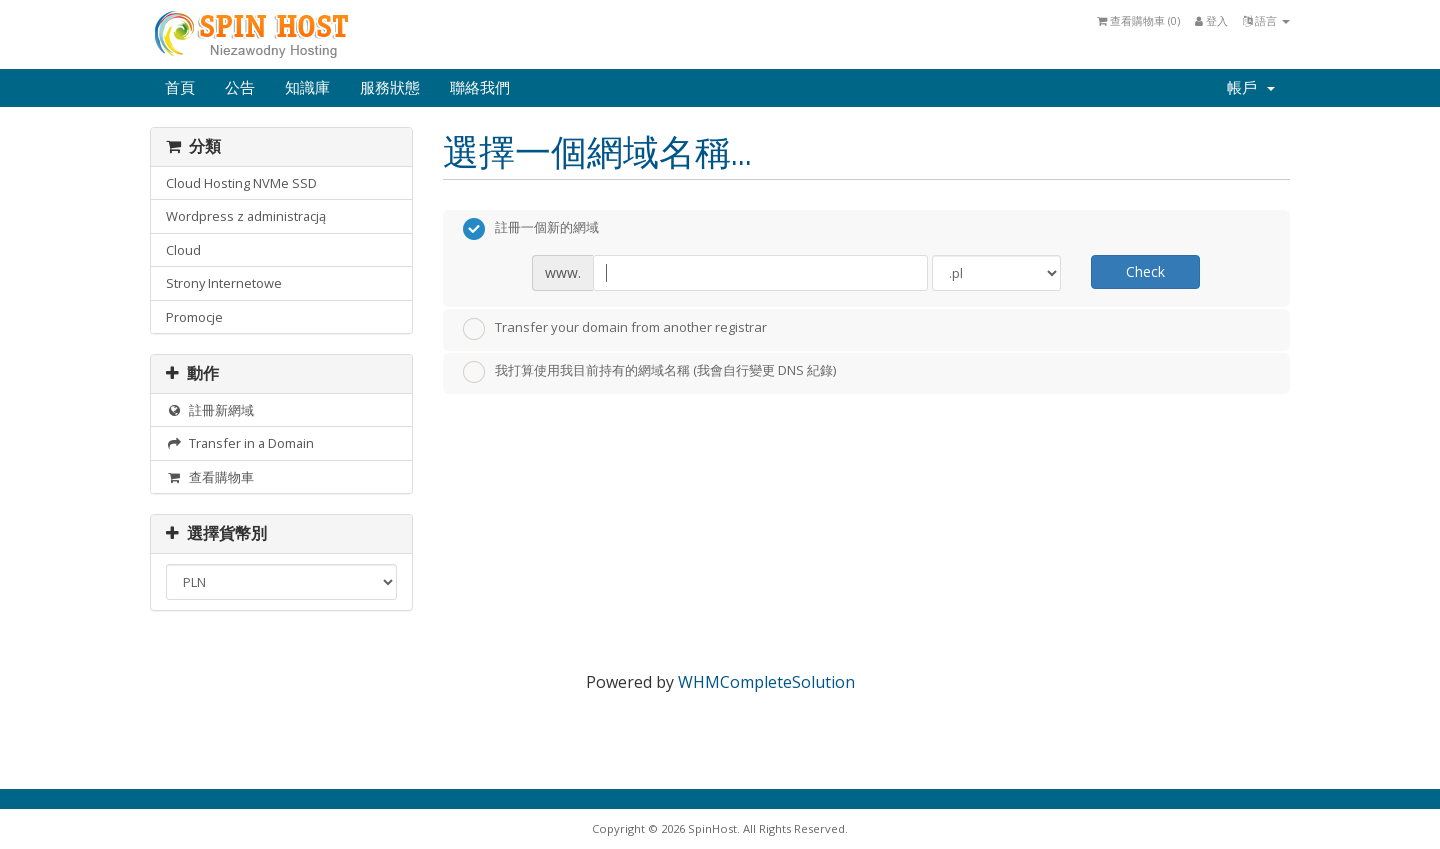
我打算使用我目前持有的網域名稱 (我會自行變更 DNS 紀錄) (649, 372)
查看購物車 (210, 477)
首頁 (180, 88)
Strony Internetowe (224, 283)
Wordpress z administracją (246, 216)
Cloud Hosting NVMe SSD (241, 183)
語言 (1266, 20)
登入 (1211, 20)
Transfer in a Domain (240, 443)
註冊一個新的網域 (531, 229)
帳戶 (1251, 88)
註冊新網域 (210, 410)
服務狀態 (390, 88)
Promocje (194, 317)
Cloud (183, 250)
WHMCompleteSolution (766, 682)
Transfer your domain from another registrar (615, 329)
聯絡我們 (480, 88)
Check (1145, 271)
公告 (240, 88)
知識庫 (307, 88)
